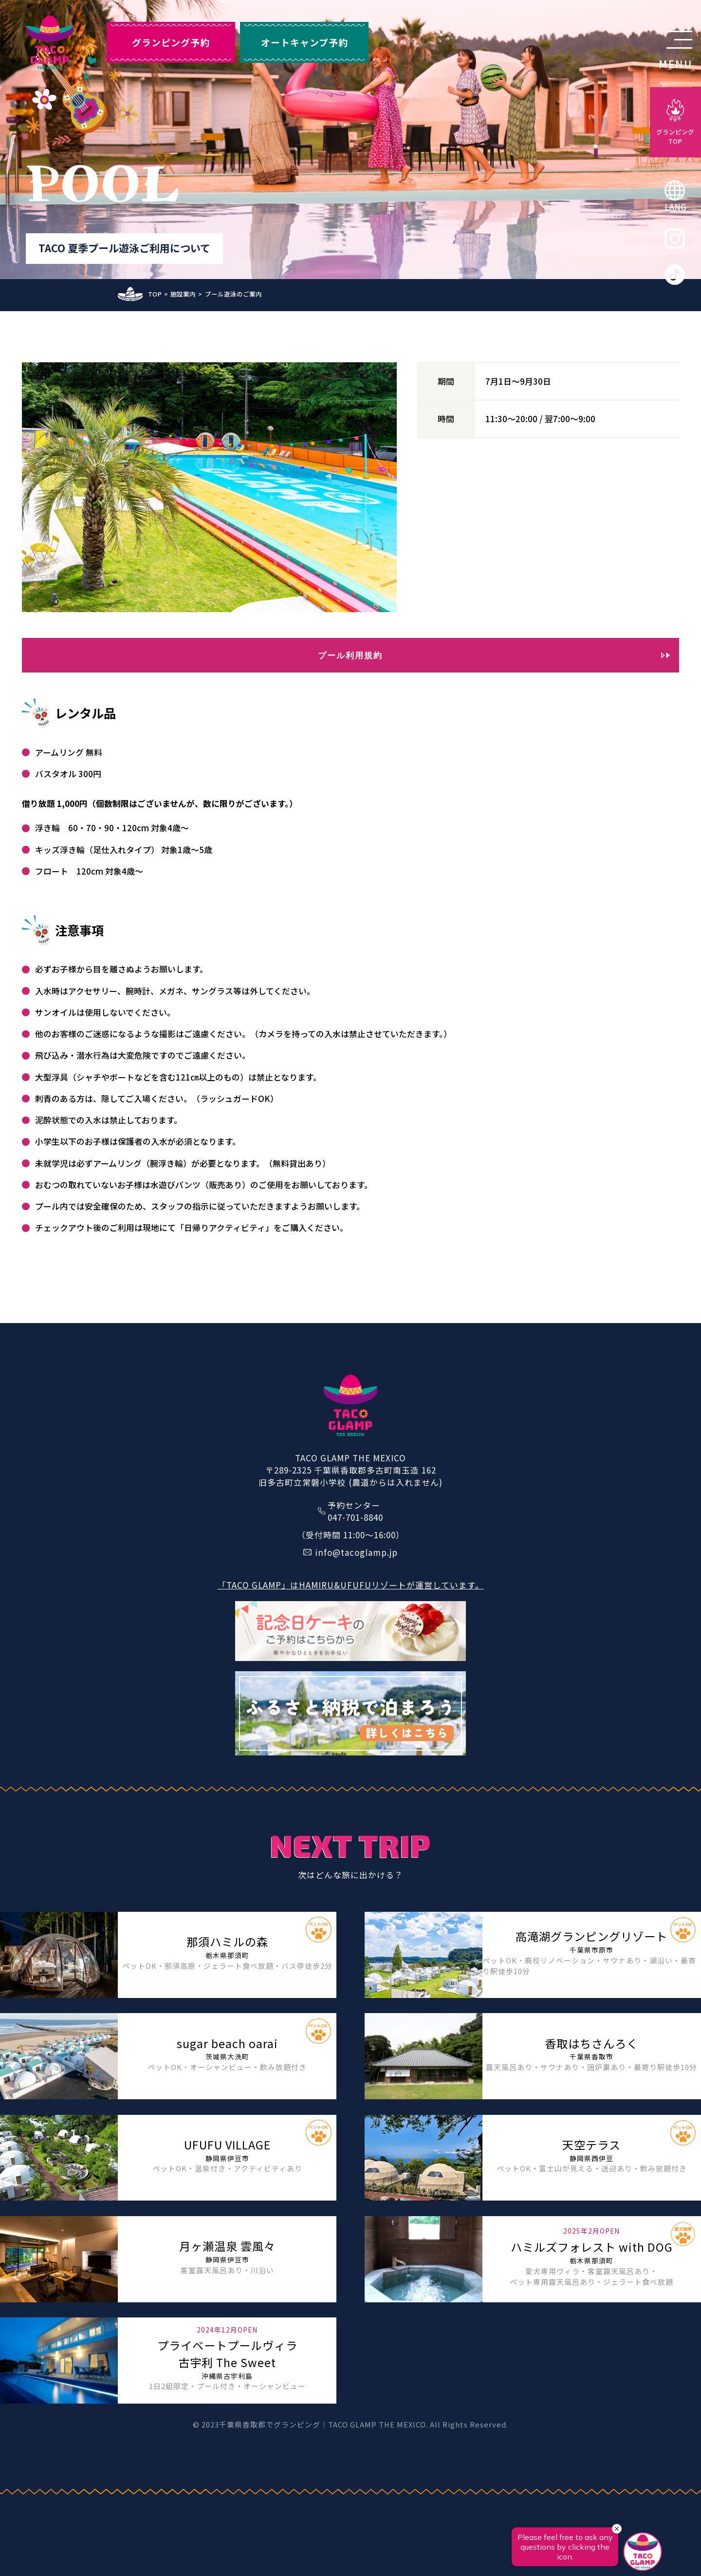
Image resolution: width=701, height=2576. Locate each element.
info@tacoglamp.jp (356, 1552)
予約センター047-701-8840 (355, 1511)
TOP (155, 294)
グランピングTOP (675, 136)
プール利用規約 (350, 655)
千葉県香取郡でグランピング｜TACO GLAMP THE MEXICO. (323, 2424)
